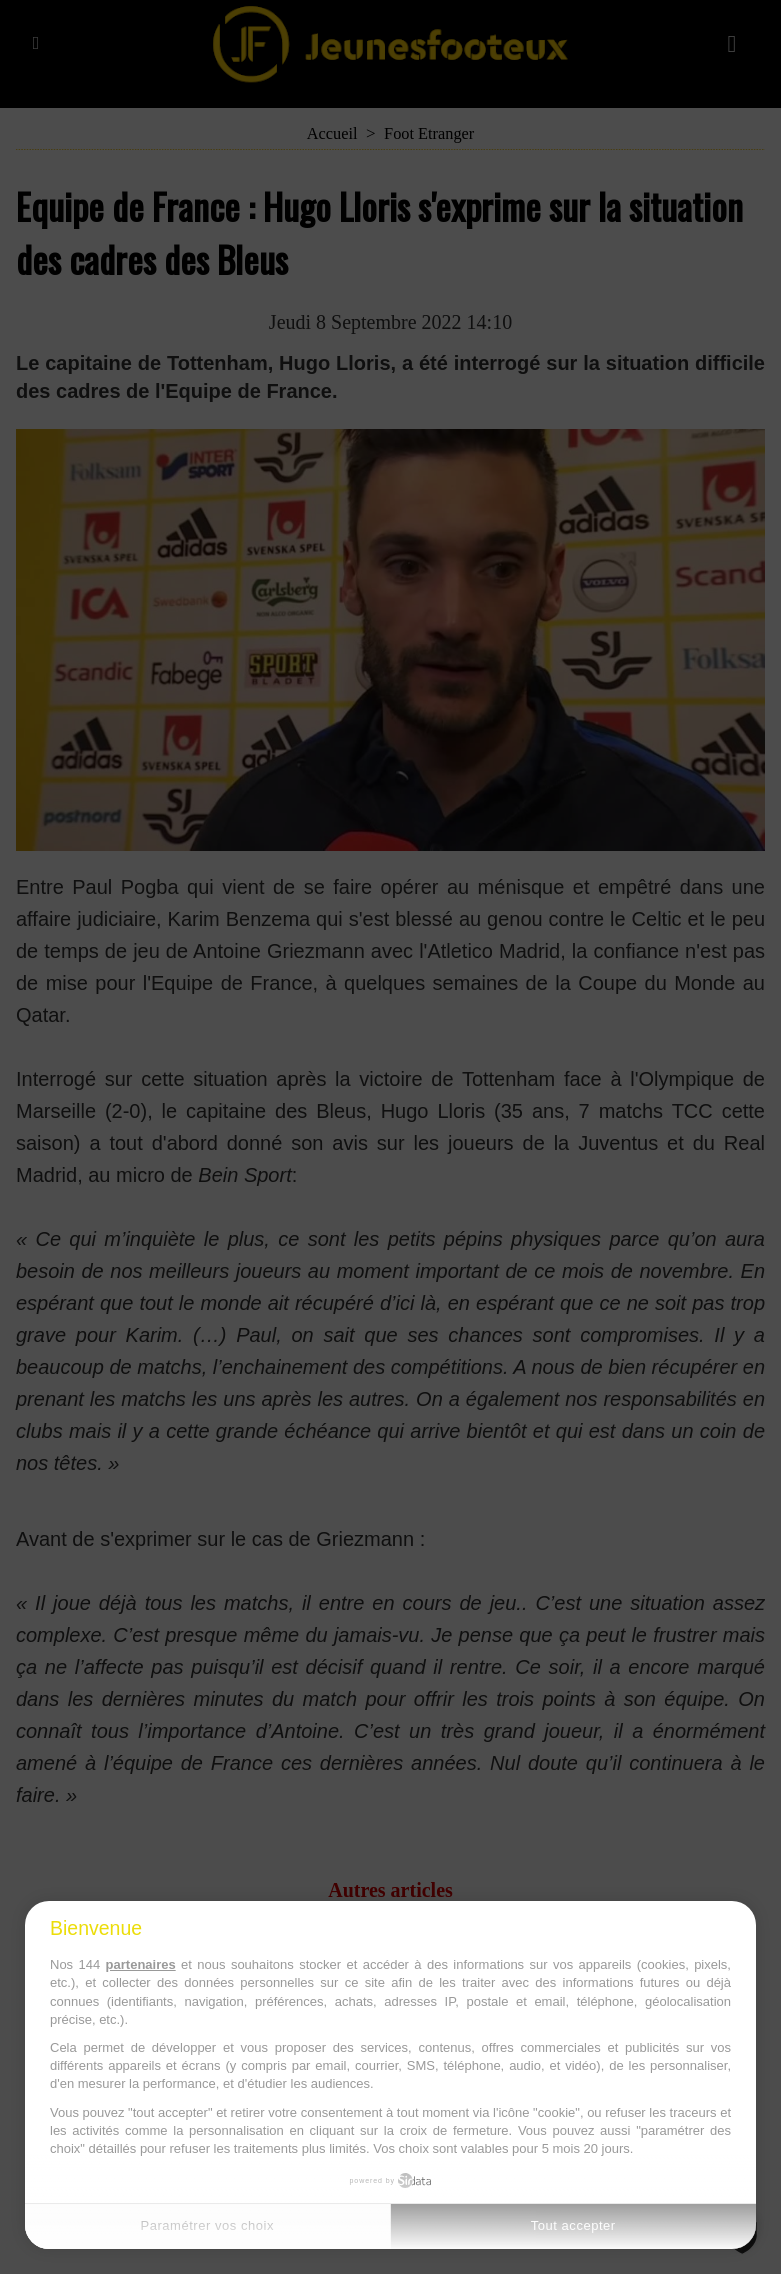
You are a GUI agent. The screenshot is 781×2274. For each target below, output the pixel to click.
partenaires (141, 1964)
